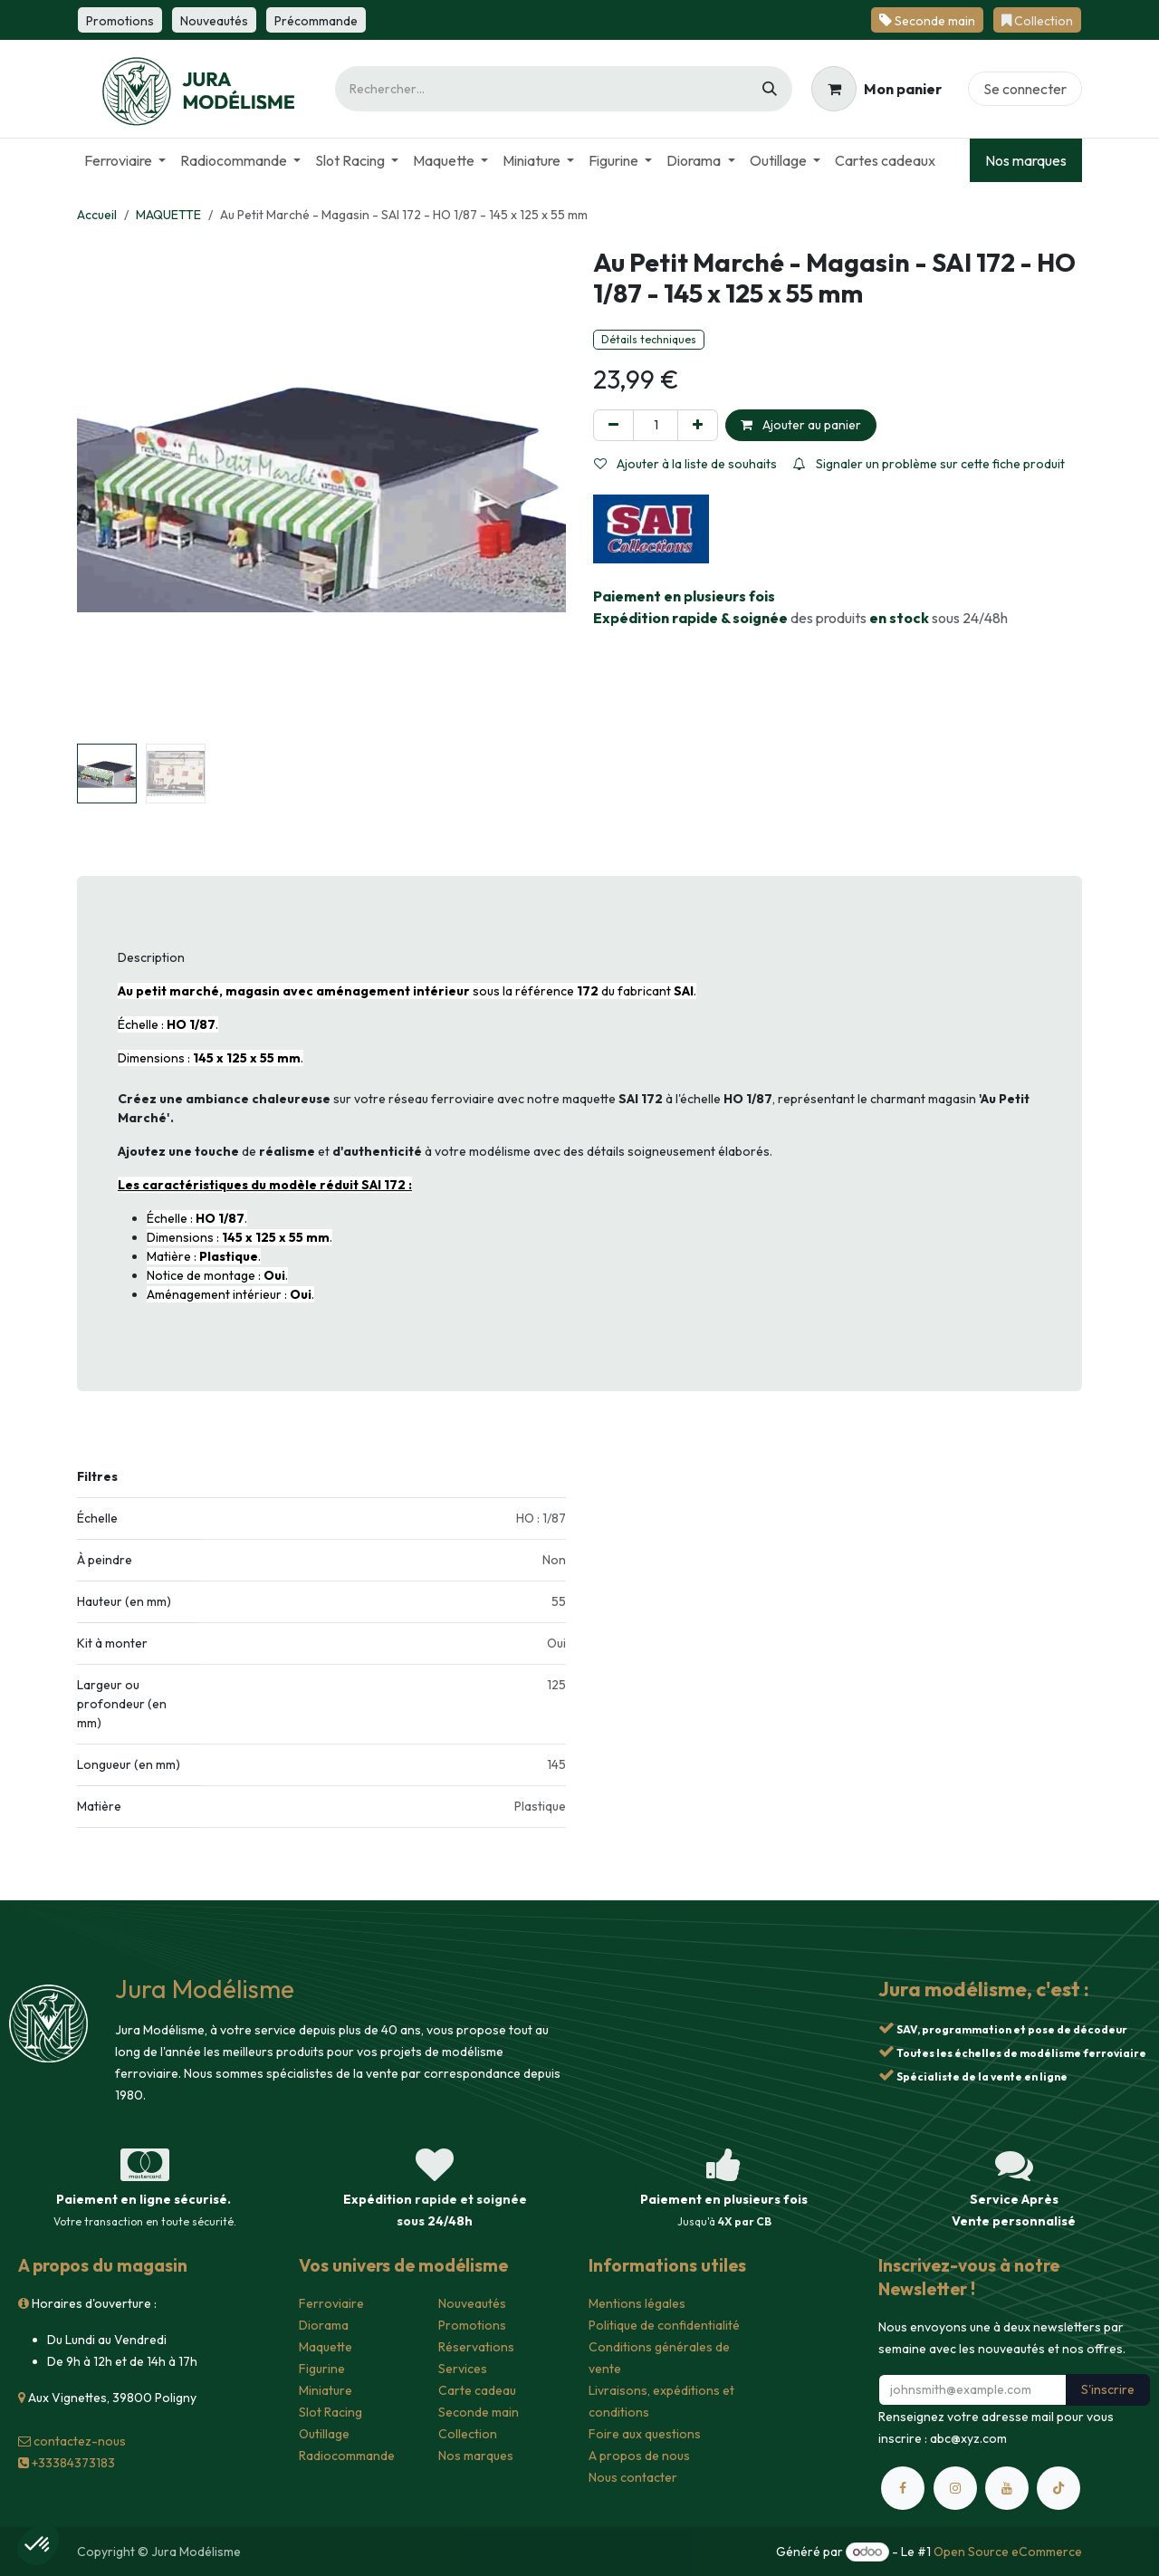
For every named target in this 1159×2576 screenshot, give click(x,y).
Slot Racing (330, 2412)
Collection (467, 2434)
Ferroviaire (331, 2303)
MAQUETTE (168, 215)
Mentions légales (637, 2303)
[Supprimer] (613, 425)
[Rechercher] (769, 88)
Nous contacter (633, 2477)
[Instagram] (955, 2488)
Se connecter (1025, 89)
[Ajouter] (697, 425)
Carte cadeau (477, 2390)
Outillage (324, 2434)
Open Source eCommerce (1008, 2551)
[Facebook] (902, 2488)
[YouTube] (1007, 2488)
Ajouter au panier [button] (801, 425)
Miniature (325, 2390)
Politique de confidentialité (664, 2325)
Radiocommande (347, 2455)
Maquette (325, 2347)
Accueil (97, 215)
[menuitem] (125, 160)
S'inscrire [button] (1108, 2389)
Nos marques (1026, 160)
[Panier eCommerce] (876, 89)
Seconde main (478, 2412)
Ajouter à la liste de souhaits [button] (685, 464)
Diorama (324, 2325)
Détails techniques (648, 339)
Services (462, 2368)
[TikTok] (1058, 2488)
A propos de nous (639, 2455)
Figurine (322, 2368)
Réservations (476, 2347)
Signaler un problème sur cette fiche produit (929, 464)
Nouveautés (472, 2303)
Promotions (472, 2325)
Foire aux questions (645, 2434)
